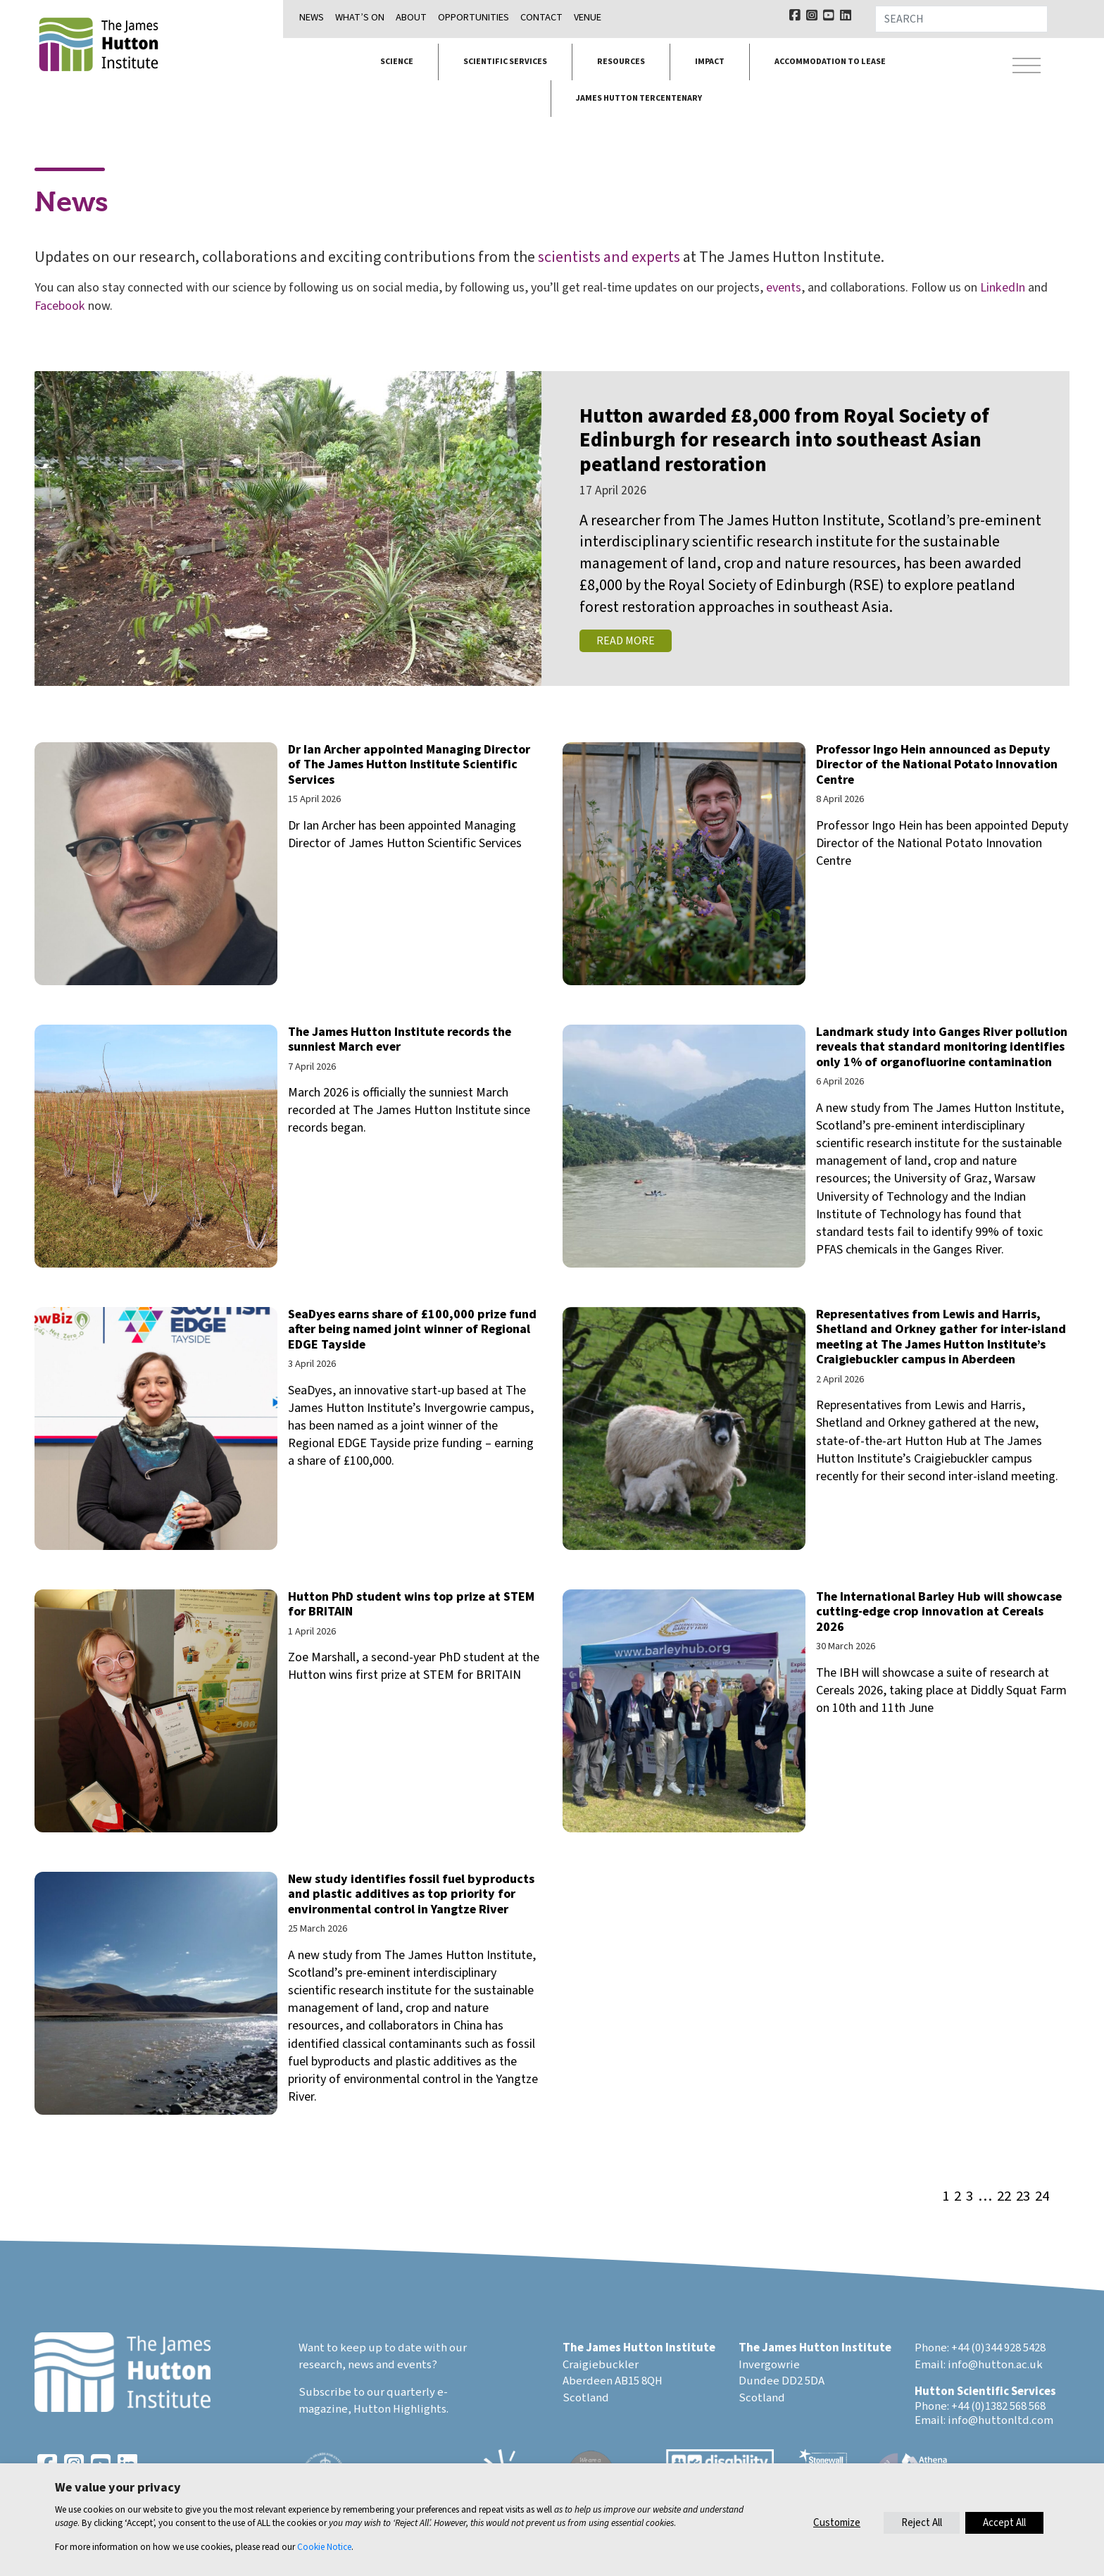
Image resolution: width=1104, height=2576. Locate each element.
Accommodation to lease (830, 62)
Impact (709, 62)
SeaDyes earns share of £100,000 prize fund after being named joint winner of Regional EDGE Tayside (412, 1329)
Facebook (59, 306)
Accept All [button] (1004, 2522)
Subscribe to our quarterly (367, 2392)
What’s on (359, 17)
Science (396, 62)
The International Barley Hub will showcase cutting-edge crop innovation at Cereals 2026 (939, 1612)
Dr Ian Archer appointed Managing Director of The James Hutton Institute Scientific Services (409, 765)
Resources (621, 62)
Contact (541, 17)
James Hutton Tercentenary (639, 98)
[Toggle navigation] (1026, 66)
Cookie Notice (324, 2546)
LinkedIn (1002, 287)
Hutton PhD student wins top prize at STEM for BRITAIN (411, 1604)
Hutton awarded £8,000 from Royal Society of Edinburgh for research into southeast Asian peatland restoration (784, 441)
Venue (587, 17)
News (311, 17)
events (783, 287)
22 (1004, 2197)
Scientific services (505, 62)
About (411, 17)
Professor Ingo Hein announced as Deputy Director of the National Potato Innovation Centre (937, 765)
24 (1042, 2197)
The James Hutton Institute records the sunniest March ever (399, 1039)
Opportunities (473, 17)
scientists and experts (609, 257)
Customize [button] (836, 2522)
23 (1023, 2197)
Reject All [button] (921, 2522)
